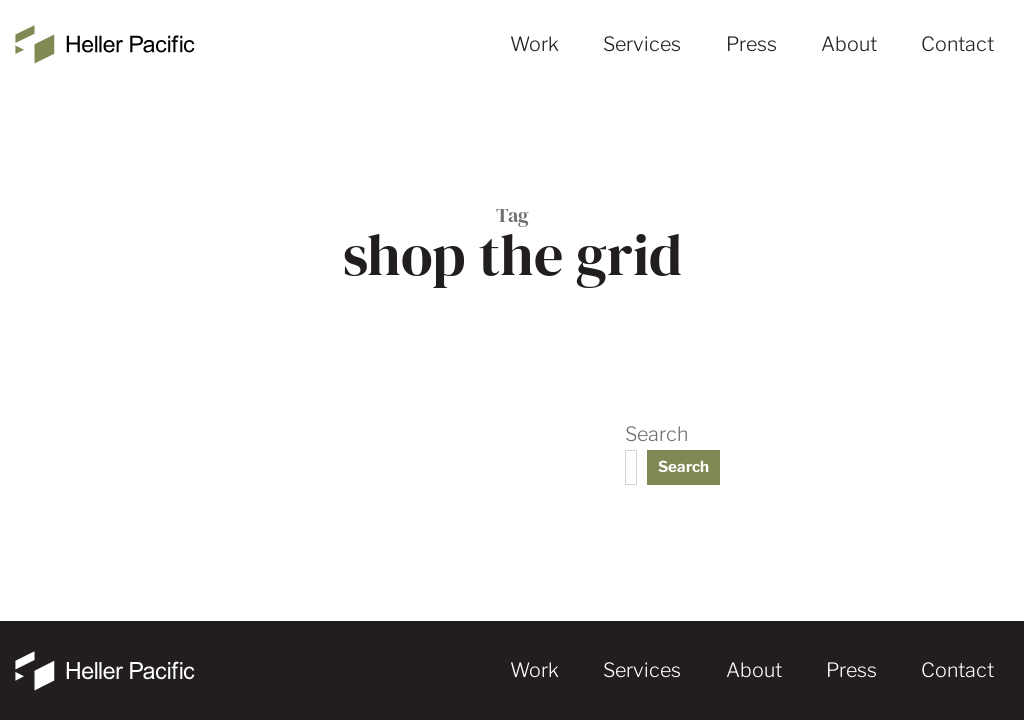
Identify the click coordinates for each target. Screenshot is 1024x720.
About (849, 44)
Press (751, 44)
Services (642, 44)
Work (534, 44)
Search (656, 434)
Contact (957, 44)
